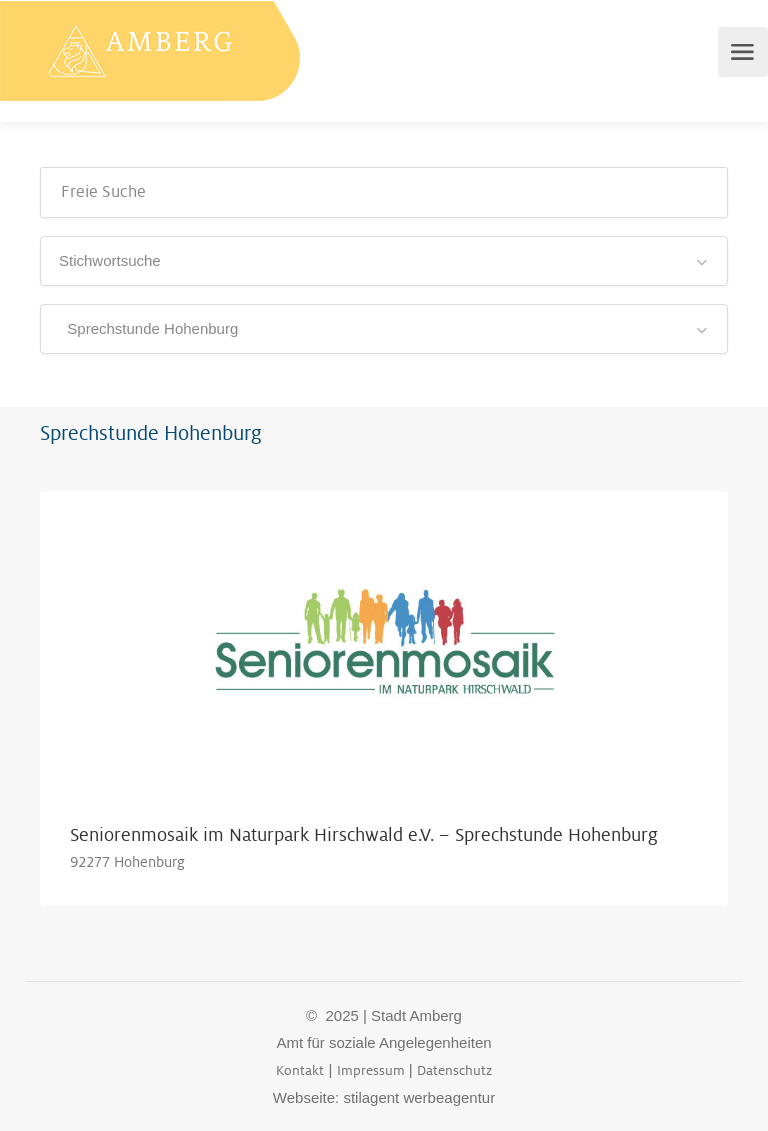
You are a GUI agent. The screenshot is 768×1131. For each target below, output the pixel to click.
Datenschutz (454, 1070)
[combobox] (384, 261)
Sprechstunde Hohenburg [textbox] (148, 328)
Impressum (371, 1070)
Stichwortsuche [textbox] (110, 260)
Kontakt (300, 1070)
